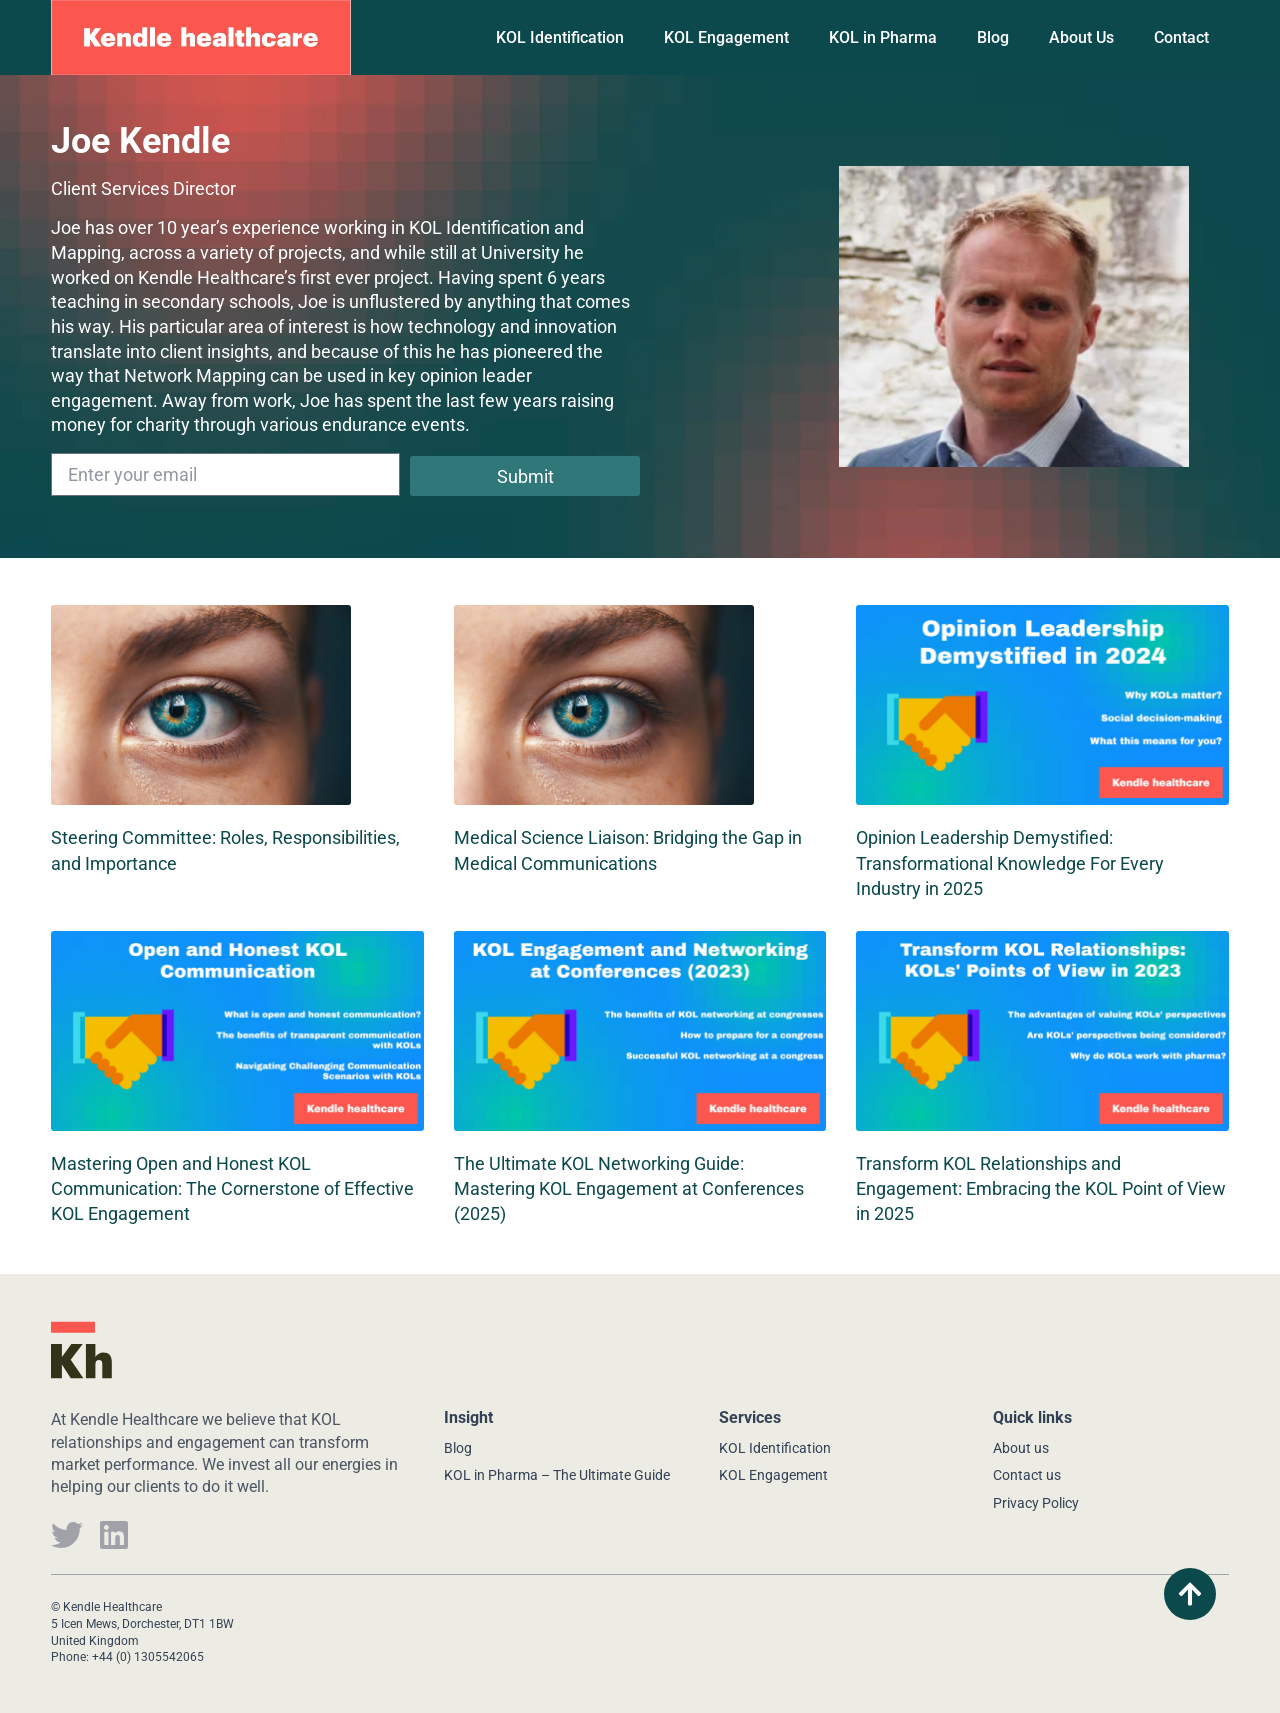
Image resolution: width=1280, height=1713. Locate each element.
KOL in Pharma (883, 37)
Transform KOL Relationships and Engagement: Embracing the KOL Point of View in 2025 (1041, 1188)
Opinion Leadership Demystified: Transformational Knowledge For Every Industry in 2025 (1010, 862)
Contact (1181, 37)
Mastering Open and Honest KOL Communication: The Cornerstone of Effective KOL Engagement (232, 1188)
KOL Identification (560, 37)
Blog (993, 37)
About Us (1081, 37)
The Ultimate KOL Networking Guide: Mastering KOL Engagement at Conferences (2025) (629, 1188)
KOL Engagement (726, 37)
